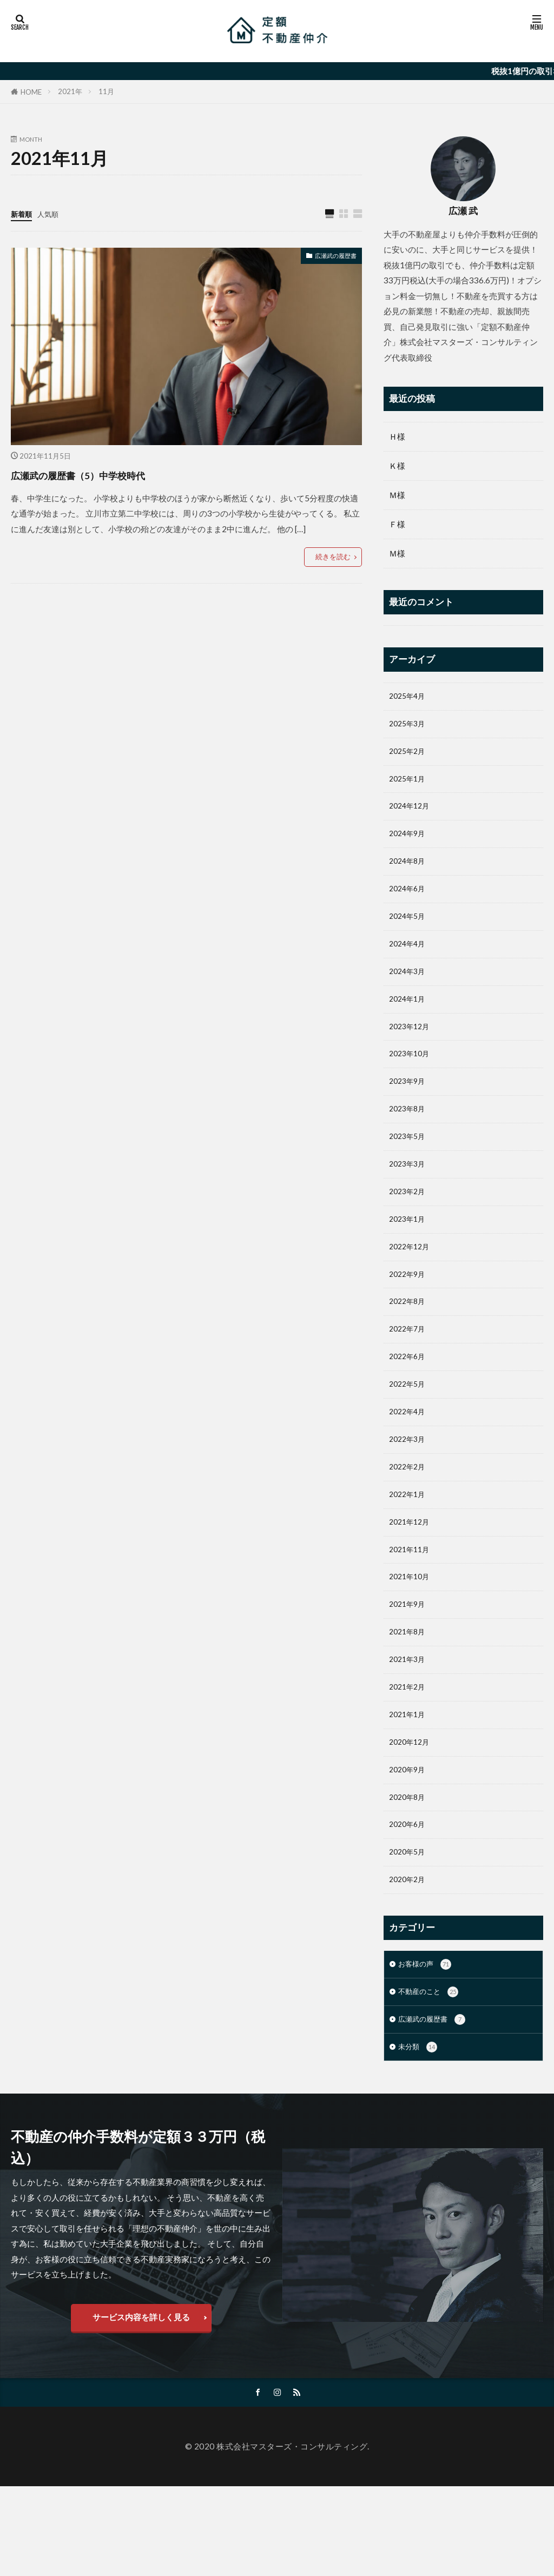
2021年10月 (411, 1633)
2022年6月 (409, 1400)
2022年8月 (409, 1341)
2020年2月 (409, 1956)
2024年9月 (409, 843)
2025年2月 (409, 755)
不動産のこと (431, 2071)
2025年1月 (409, 785)
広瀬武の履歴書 (328, 257)
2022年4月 (409, 1458)
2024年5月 (409, 931)
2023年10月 (411, 1077)
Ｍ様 (397, 495)
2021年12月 (411, 1575)
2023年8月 (409, 1136)
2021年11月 (411, 1604)
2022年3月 (409, 1487)
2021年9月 (409, 1663)
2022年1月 (409, 1546)
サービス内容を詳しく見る (141, 2403)
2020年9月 (409, 1838)
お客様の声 (427, 2042)
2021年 (70, 91)
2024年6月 (409, 902)
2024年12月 (411, 814)
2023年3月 (409, 1195)
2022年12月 (411, 1282)
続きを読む (333, 557)
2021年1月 (409, 1780)
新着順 (23, 213)
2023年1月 (409, 1253)
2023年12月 (411, 1048)
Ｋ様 (397, 466)
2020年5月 (409, 1926)
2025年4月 (409, 697)
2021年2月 (409, 1751)
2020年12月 (411, 1809)
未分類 (419, 2130)
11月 (106, 91)
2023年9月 (409, 1106)
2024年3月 (409, 990)
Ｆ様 (397, 524)
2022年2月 (409, 1516)
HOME (31, 91)
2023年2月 (409, 1224)
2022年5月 (409, 1429)
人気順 (53, 213)
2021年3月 (409, 1721)
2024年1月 (409, 1019)
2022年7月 (409, 1370)
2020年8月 (409, 1867)
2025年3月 (409, 726)
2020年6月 (409, 1897)
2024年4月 (409, 960)
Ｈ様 (397, 436)
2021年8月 (409, 1692)
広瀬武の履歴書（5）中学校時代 (113, 474)
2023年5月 (409, 1165)
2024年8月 (409, 873)
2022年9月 (409, 1311)
